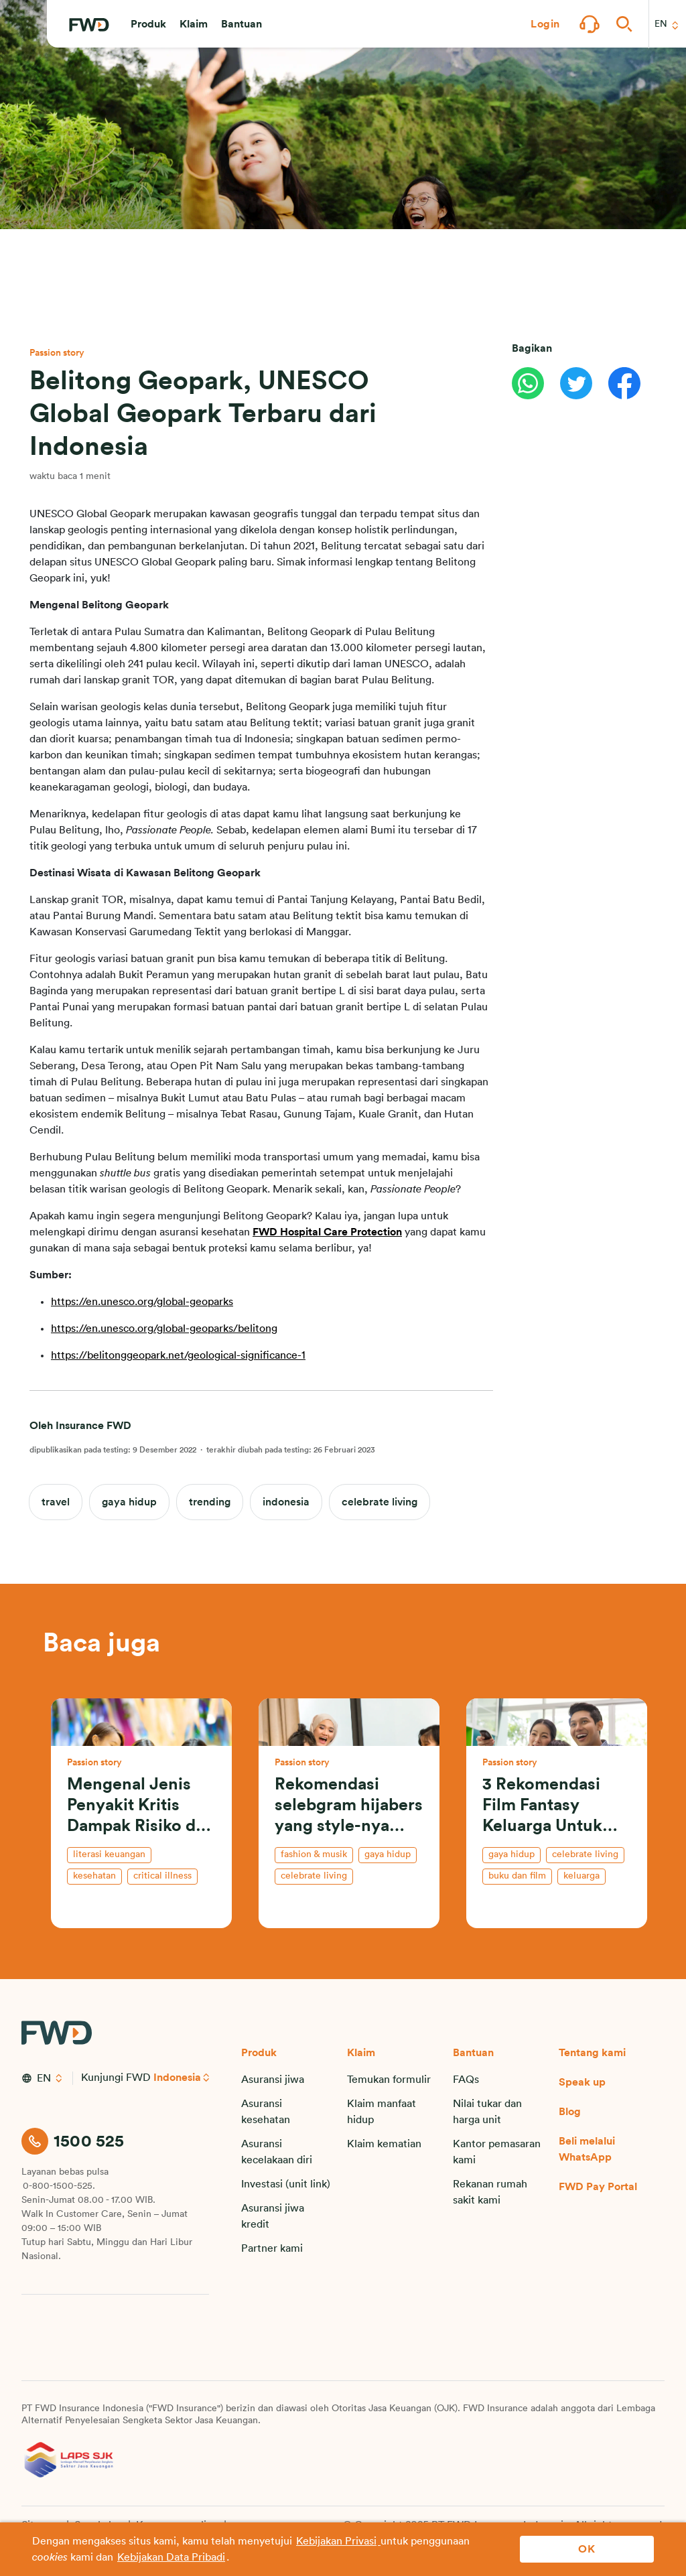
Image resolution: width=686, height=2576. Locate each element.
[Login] (545, 24)
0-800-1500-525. (59, 2186)
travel (56, 1502)
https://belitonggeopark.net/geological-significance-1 (178, 1355)
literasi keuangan (109, 1854)
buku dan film (517, 1876)
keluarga (581, 1876)
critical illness (162, 1876)
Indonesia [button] (178, 2077)
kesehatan (94, 1876)
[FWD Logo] (89, 24)
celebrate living (379, 1502)
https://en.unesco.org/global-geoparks (142, 1301)
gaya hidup (129, 1502)
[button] (148, 24)
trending (209, 1502)
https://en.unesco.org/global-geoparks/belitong (164, 1328)
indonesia (286, 1502)
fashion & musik (314, 1854)
